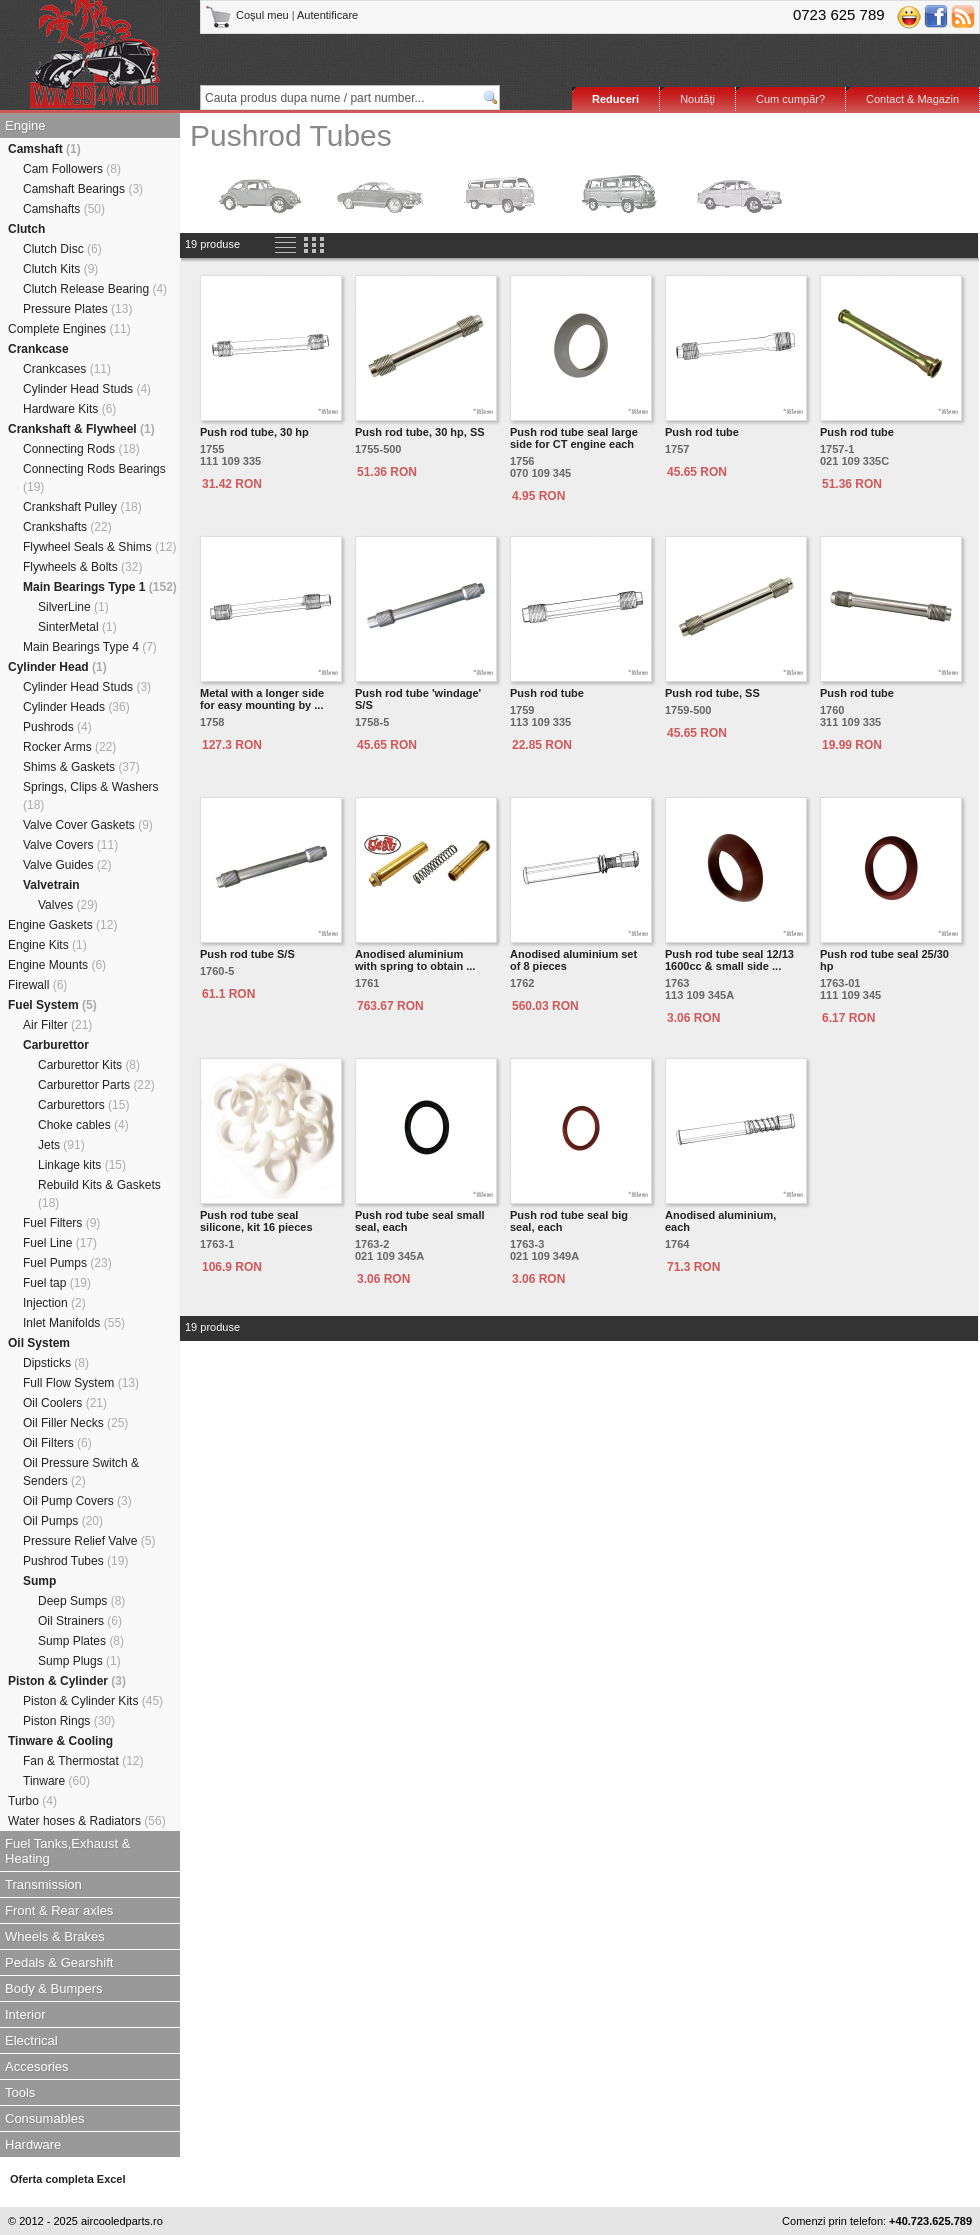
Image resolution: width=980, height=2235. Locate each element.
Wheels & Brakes (55, 1936)
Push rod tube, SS (712, 693)
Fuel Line (60, 1243)
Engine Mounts (57, 965)
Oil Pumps (63, 1521)
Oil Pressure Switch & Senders (81, 1472)
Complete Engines (69, 329)
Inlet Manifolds (74, 1323)
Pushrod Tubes (75, 1561)
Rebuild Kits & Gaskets (99, 1194)
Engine (25, 125)
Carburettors (83, 1105)
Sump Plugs (79, 1661)
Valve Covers (70, 845)
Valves (68, 905)
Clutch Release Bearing (95, 289)
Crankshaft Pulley (82, 507)
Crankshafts (67, 527)
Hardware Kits (69, 409)
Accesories (37, 2066)
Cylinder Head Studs (87, 389)
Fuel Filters (61, 1223)
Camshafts (64, 209)
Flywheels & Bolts (82, 567)
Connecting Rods (81, 449)
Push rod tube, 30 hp (254, 432)
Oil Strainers (80, 1621)
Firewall (37, 985)
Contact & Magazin (912, 99)
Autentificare (327, 15)
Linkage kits (82, 1165)
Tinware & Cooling (60, 1741)
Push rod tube (702, 432)
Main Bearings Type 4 (90, 647)
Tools (20, 2092)
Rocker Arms (69, 747)
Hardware (33, 2144)
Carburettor (56, 1045)
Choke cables (83, 1125)
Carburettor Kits (89, 1065)
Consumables (45, 2118)
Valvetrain (51, 885)
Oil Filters (57, 1443)
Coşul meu (248, 15)
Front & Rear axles (59, 1910)
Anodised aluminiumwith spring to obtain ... (415, 960)
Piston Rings (69, 1721)
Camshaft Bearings (83, 189)
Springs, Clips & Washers (91, 796)
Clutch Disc (62, 249)
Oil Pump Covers (77, 1501)
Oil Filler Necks (75, 1423)
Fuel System (52, 1005)
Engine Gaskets (62, 925)
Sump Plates (81, 1641)
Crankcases (67, 369)
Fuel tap (57, 1283)
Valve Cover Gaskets (88, 825)
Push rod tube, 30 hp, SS (420, 432)
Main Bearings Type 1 (100, 587)
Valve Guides (67, 865)
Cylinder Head (57, 667)
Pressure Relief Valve (89, 1541)
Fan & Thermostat (83, 1761)
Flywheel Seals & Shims (99, 547)
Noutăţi (697, 99)
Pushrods (57, 727)
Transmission (43, 1884)
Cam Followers (72, 169)
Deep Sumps (81, 1601)
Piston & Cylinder (67, 1681)
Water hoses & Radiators (87, 1821)
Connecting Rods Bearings (94, 478)
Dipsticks (56, 1363)
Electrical (31, 2040)
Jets (61, 1145)
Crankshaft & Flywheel (81, 429)
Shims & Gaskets (81, 767)
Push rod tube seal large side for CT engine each (574, 438)
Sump (39, 1581)
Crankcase (38, 349)
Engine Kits (47, 945)
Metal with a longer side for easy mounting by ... (262, 699)
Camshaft (44, 149)
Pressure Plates (77, 309)
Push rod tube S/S (247, 954)
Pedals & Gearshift (59, 1962)
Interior (25, 2014)
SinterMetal (77, 627)
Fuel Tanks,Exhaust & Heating (68, 1851)
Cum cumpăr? (790, 99)
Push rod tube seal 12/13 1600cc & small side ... (729, 960)
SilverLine (73, 607)
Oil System (39, 1343)
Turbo (32, 1801)
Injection (54, 1303)
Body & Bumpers (54, 1988)
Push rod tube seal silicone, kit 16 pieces (256, 1221)
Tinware (56, 1781)
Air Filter (57, 1025)
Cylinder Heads (76, 707)
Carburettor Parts (96, 1085)
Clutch (26, 229)
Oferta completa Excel (68, 2179)
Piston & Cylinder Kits (93, 1701)
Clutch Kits (60, 269)
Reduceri (615, 99)
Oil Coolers (65, 1403)
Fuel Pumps (67, 1263)
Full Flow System (81, 1383)
